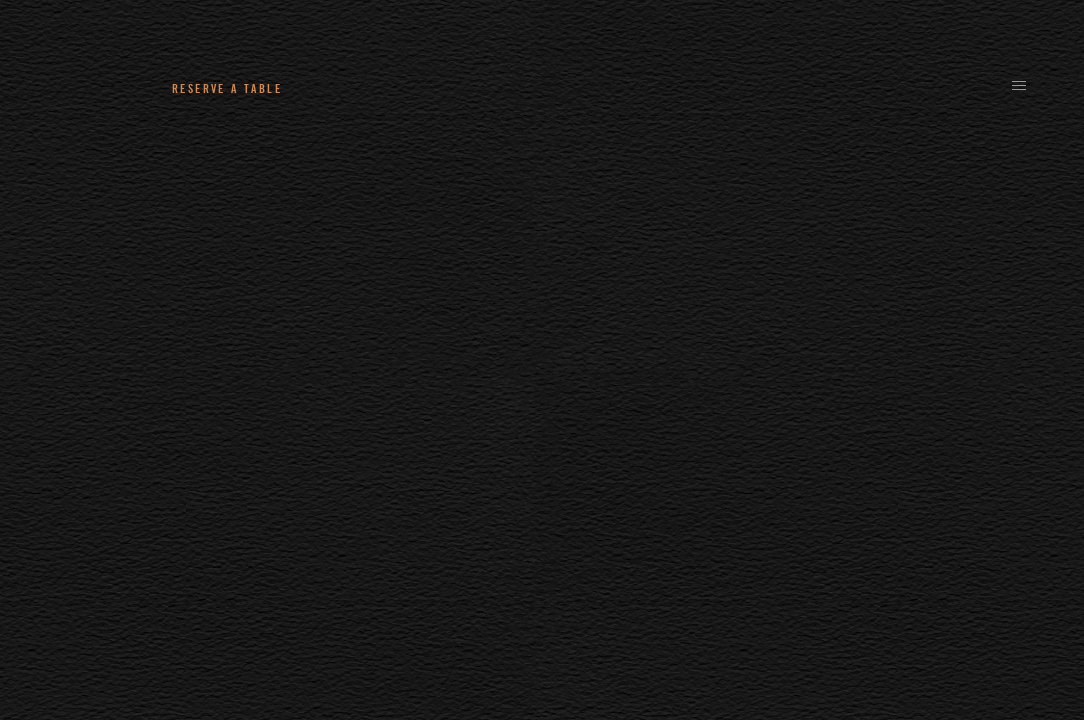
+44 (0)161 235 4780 (410, 88)
